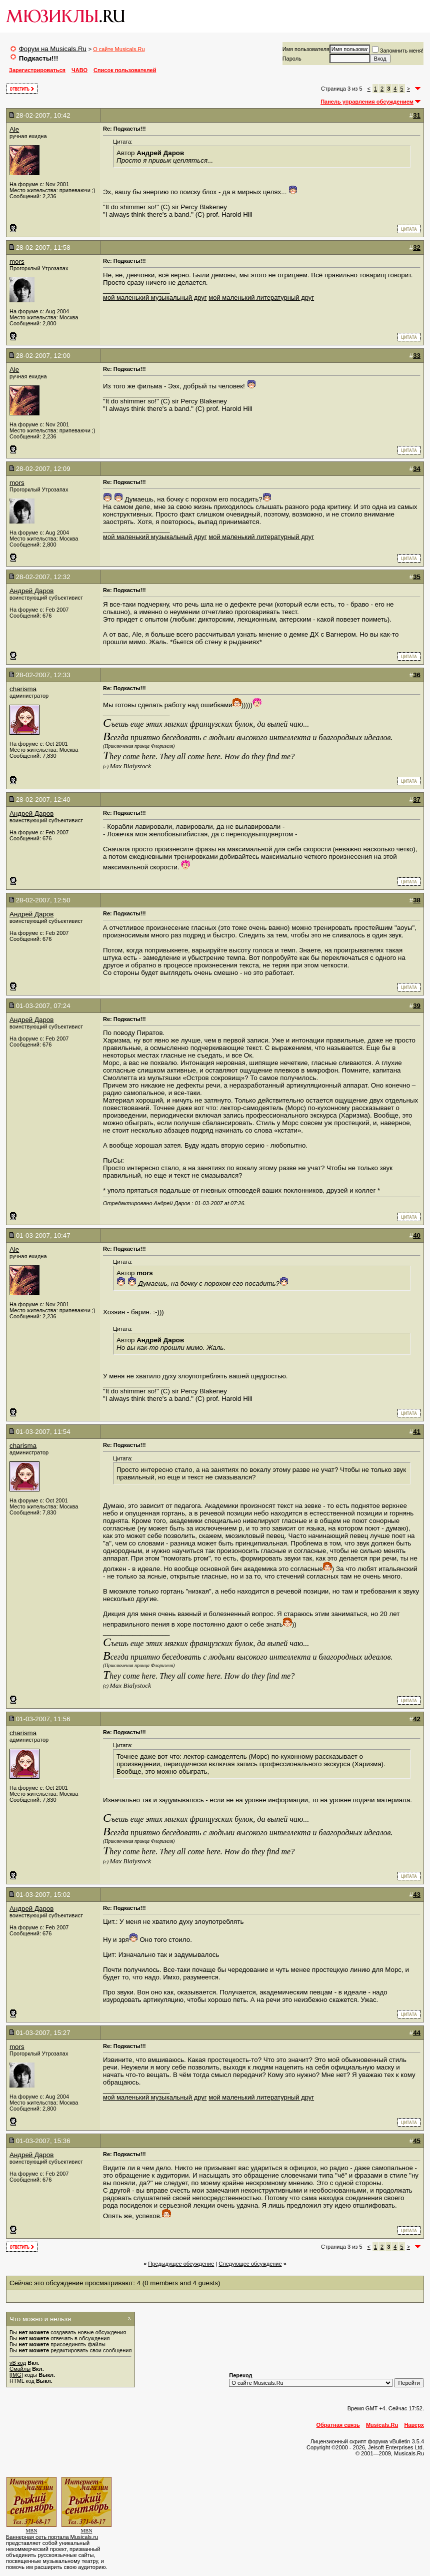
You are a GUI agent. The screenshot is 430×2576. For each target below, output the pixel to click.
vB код (18, 2363)
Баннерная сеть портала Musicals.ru (52, 2537)
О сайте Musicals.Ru (118, 49)
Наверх (414, 2425)
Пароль (292, 59)
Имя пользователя (306, 49)
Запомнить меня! (398, 51)
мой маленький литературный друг (261, 297)
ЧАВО (80, 70)
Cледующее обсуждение (250, 2264)
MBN (32, 2530)
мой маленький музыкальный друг (155, 297)
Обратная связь (338, 2425)
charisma (23, 689)
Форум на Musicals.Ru (52, 49)
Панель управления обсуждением (367, 102)
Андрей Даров (32, 591)
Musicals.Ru (382, 2425)
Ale (14, 129)
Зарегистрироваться (37, 70)
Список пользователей (125, 70)
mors (17, 261)
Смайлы (20, 2369)
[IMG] (16, 2375)
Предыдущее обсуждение (181, 2264)
